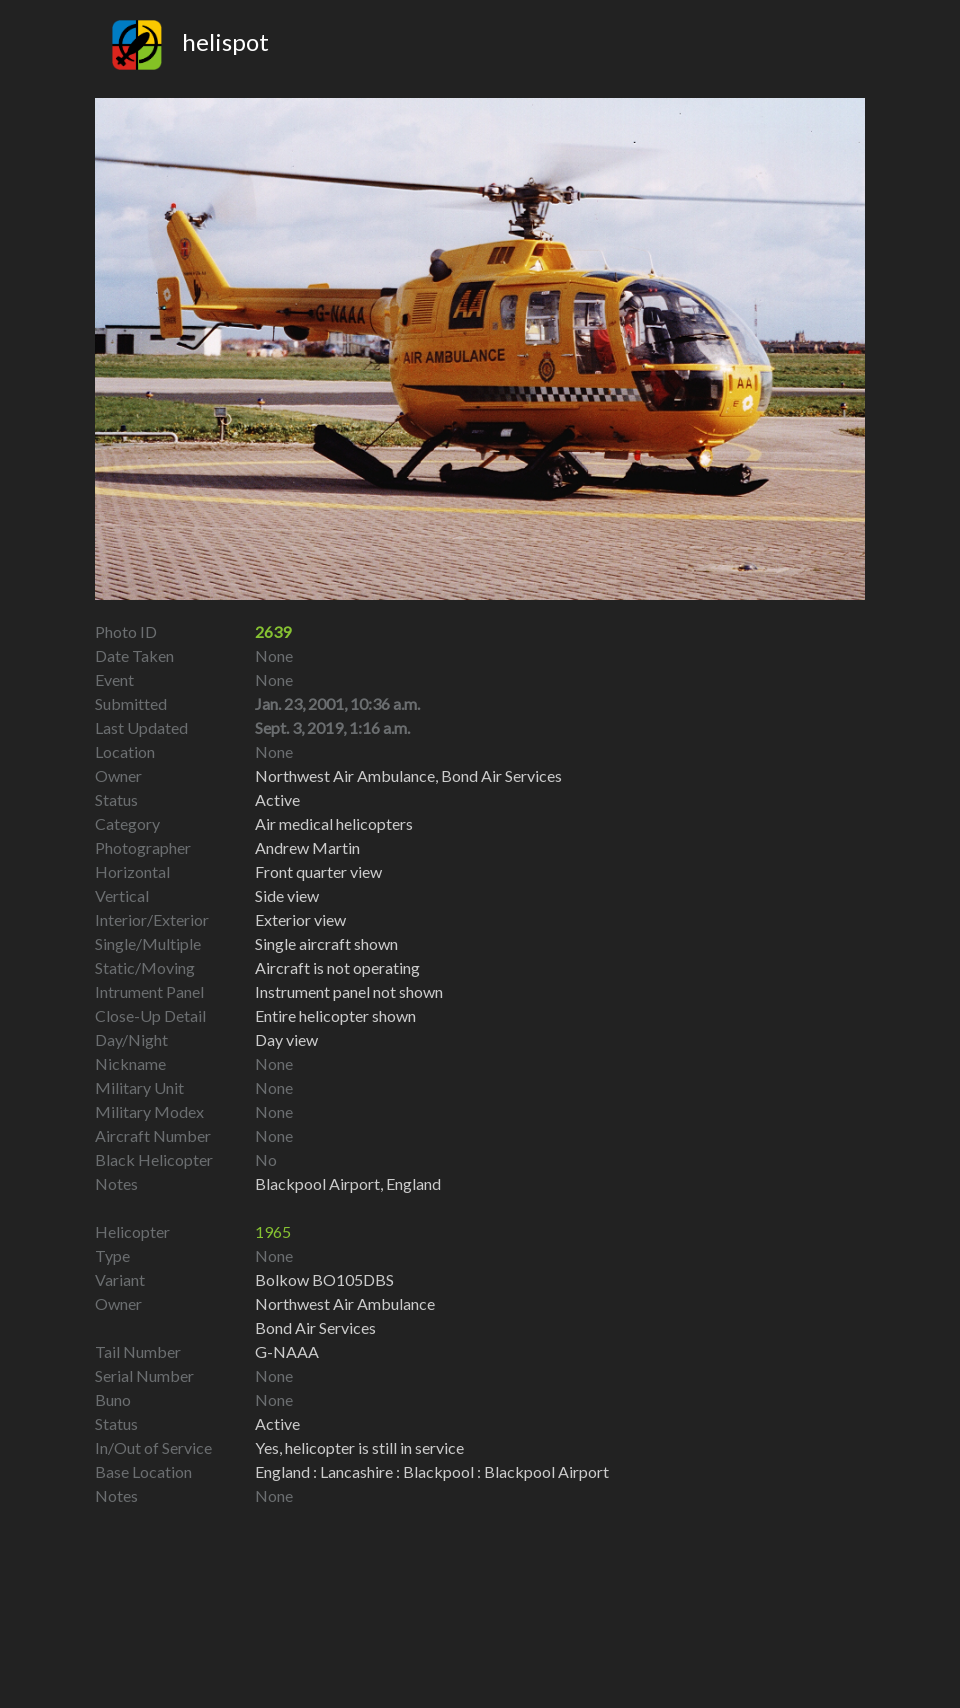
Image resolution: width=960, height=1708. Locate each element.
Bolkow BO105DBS (324, 1279)
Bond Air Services (315, 1327)
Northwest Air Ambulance (345, 1303)
